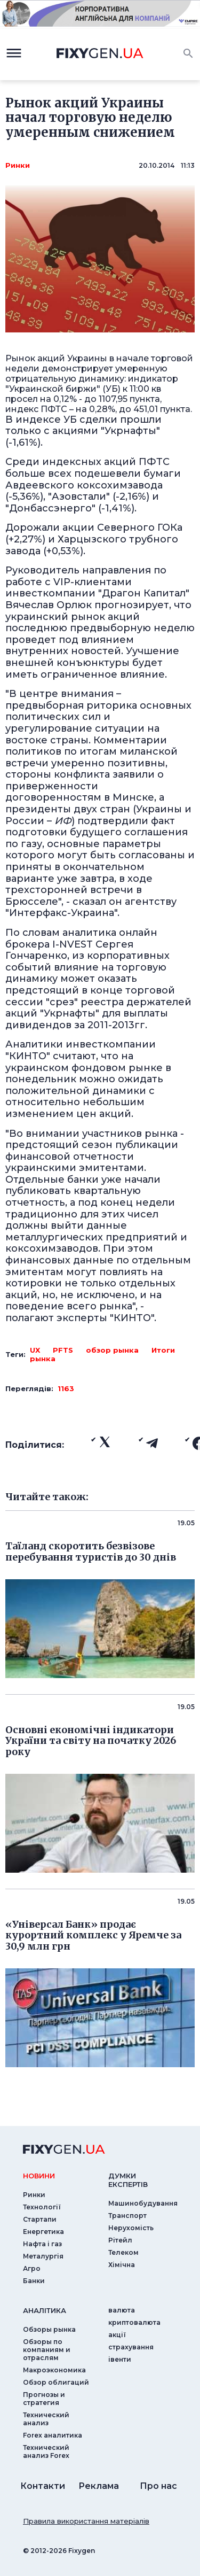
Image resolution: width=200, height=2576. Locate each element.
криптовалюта (134, 2322)
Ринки (17, 165)
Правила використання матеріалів (86, 2521)
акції (117, 2335)
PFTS (63, 1350)
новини (39, 2175)
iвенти (119, 2359)
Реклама (98, 2486)
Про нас (158, 2486)
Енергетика (43, 2232)
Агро (32, 2268)
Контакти (42, 2486)
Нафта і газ (42, 2244)
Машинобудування (143, 2203)
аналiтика (44, 2310)
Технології (42, 2207)
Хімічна (121, 2265)
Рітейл (120, 2240)
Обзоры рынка (49, 2329)
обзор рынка (112, 1350)
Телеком (123, 2252)
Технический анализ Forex (46, 2451)
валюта (121, 2310)
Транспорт (127, 2216)
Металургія (43, 2256)
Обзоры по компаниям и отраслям (46, 2350)
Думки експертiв (128, 2180)
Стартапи (40, 2219)
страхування (131, 2347)
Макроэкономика (54, 2370)
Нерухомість (131, 2228)
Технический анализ (46, 2419)
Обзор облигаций (56, 2382)
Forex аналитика (52, 2435)
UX (35, 1350)
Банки (34, 2281)
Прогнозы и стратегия (44, 2399)
